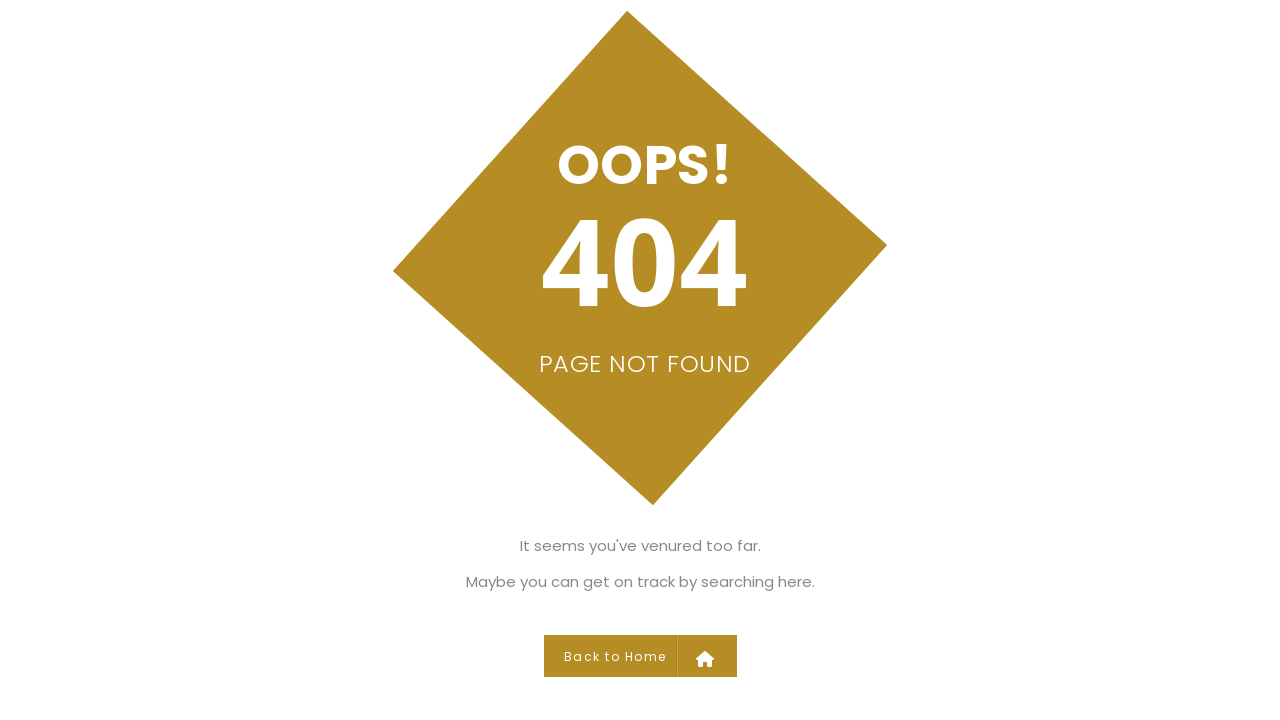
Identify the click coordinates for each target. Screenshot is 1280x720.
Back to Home (640, 656)
